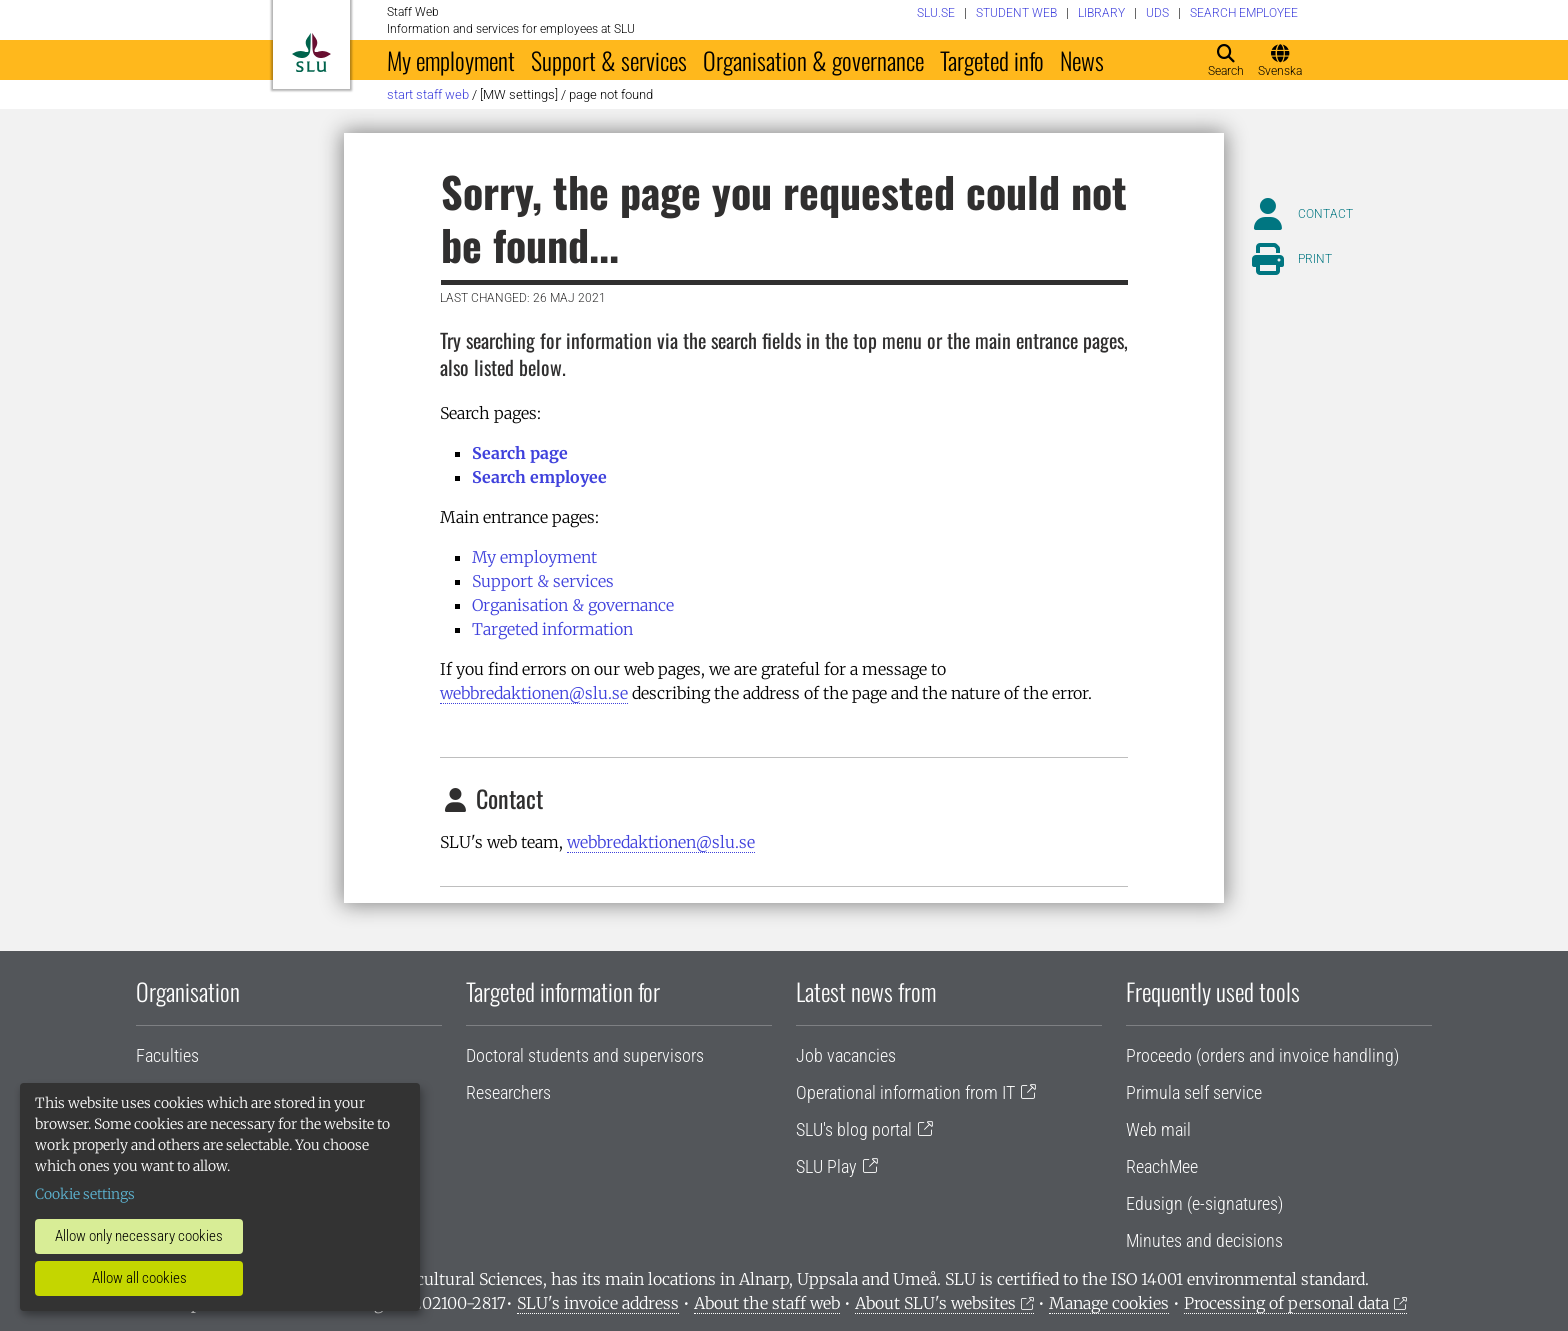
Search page (520, 453)
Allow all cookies (139, 1278)
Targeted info (992, 60)
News (1082, 60)
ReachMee (1162, 1166)
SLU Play (826, 1166)
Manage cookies (1109, 1303)
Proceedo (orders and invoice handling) (1262, 1055)
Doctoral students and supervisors (585, 1055)
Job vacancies (846, 1055)
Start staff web (428, 94)
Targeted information (552, 629)
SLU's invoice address (598, 1303)
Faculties (167, 1055)
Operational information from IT (905, 1092)
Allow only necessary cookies (139, 1236)
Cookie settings (85, 1194)
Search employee (539, 477)
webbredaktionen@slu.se (534, 693)
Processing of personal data (1286, 1303)
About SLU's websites (935, 1303)
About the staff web (767, 1303)
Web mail (1158, 1129)
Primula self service (1194, 1092)
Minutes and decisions (1204, 1240)
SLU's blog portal (854, 1129)
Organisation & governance (813, 60)
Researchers (508, 1092)
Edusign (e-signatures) (1204, 1203)
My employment (451, 60)
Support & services (609, 60)
